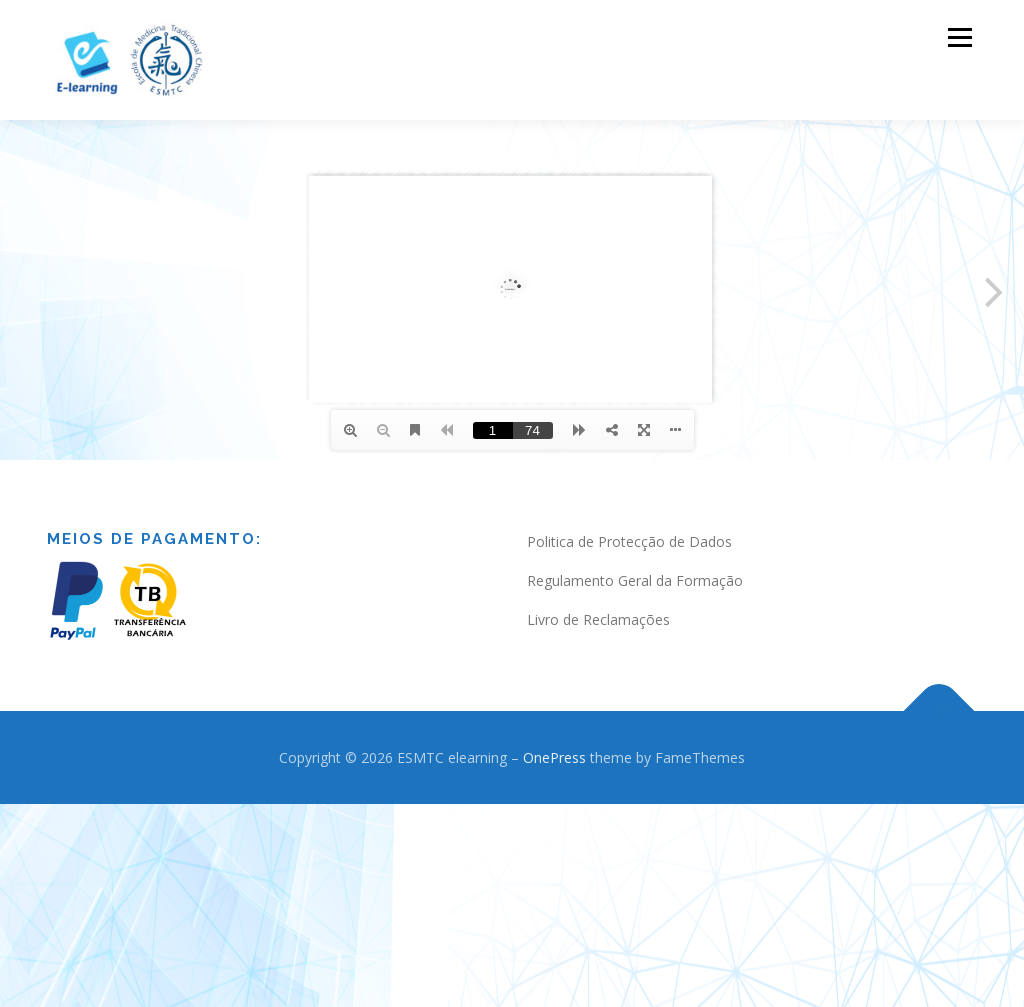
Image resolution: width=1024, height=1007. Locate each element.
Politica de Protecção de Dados (629, 540)
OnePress (554, 755)
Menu (959, 37)
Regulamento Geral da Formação (635, 579)
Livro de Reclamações (598, 617)
